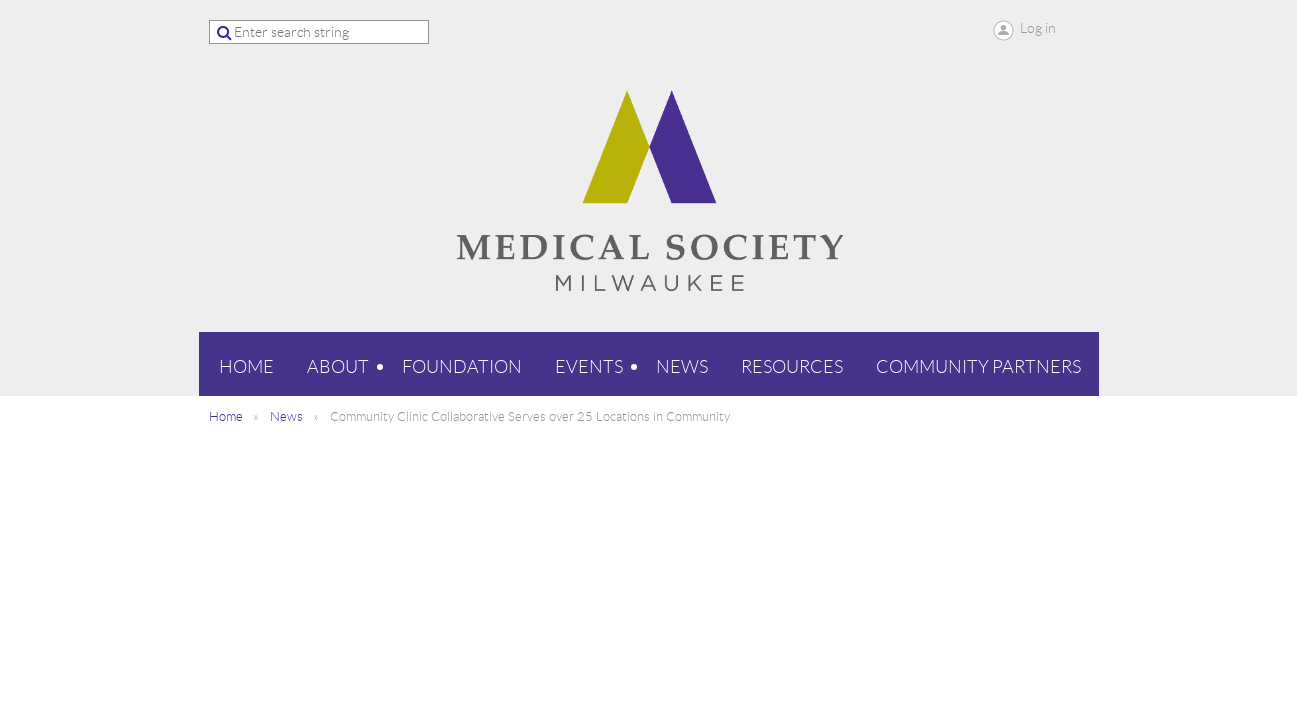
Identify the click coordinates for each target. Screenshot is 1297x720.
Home (226, 416)
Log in (1038, 28)
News (286, 416)
